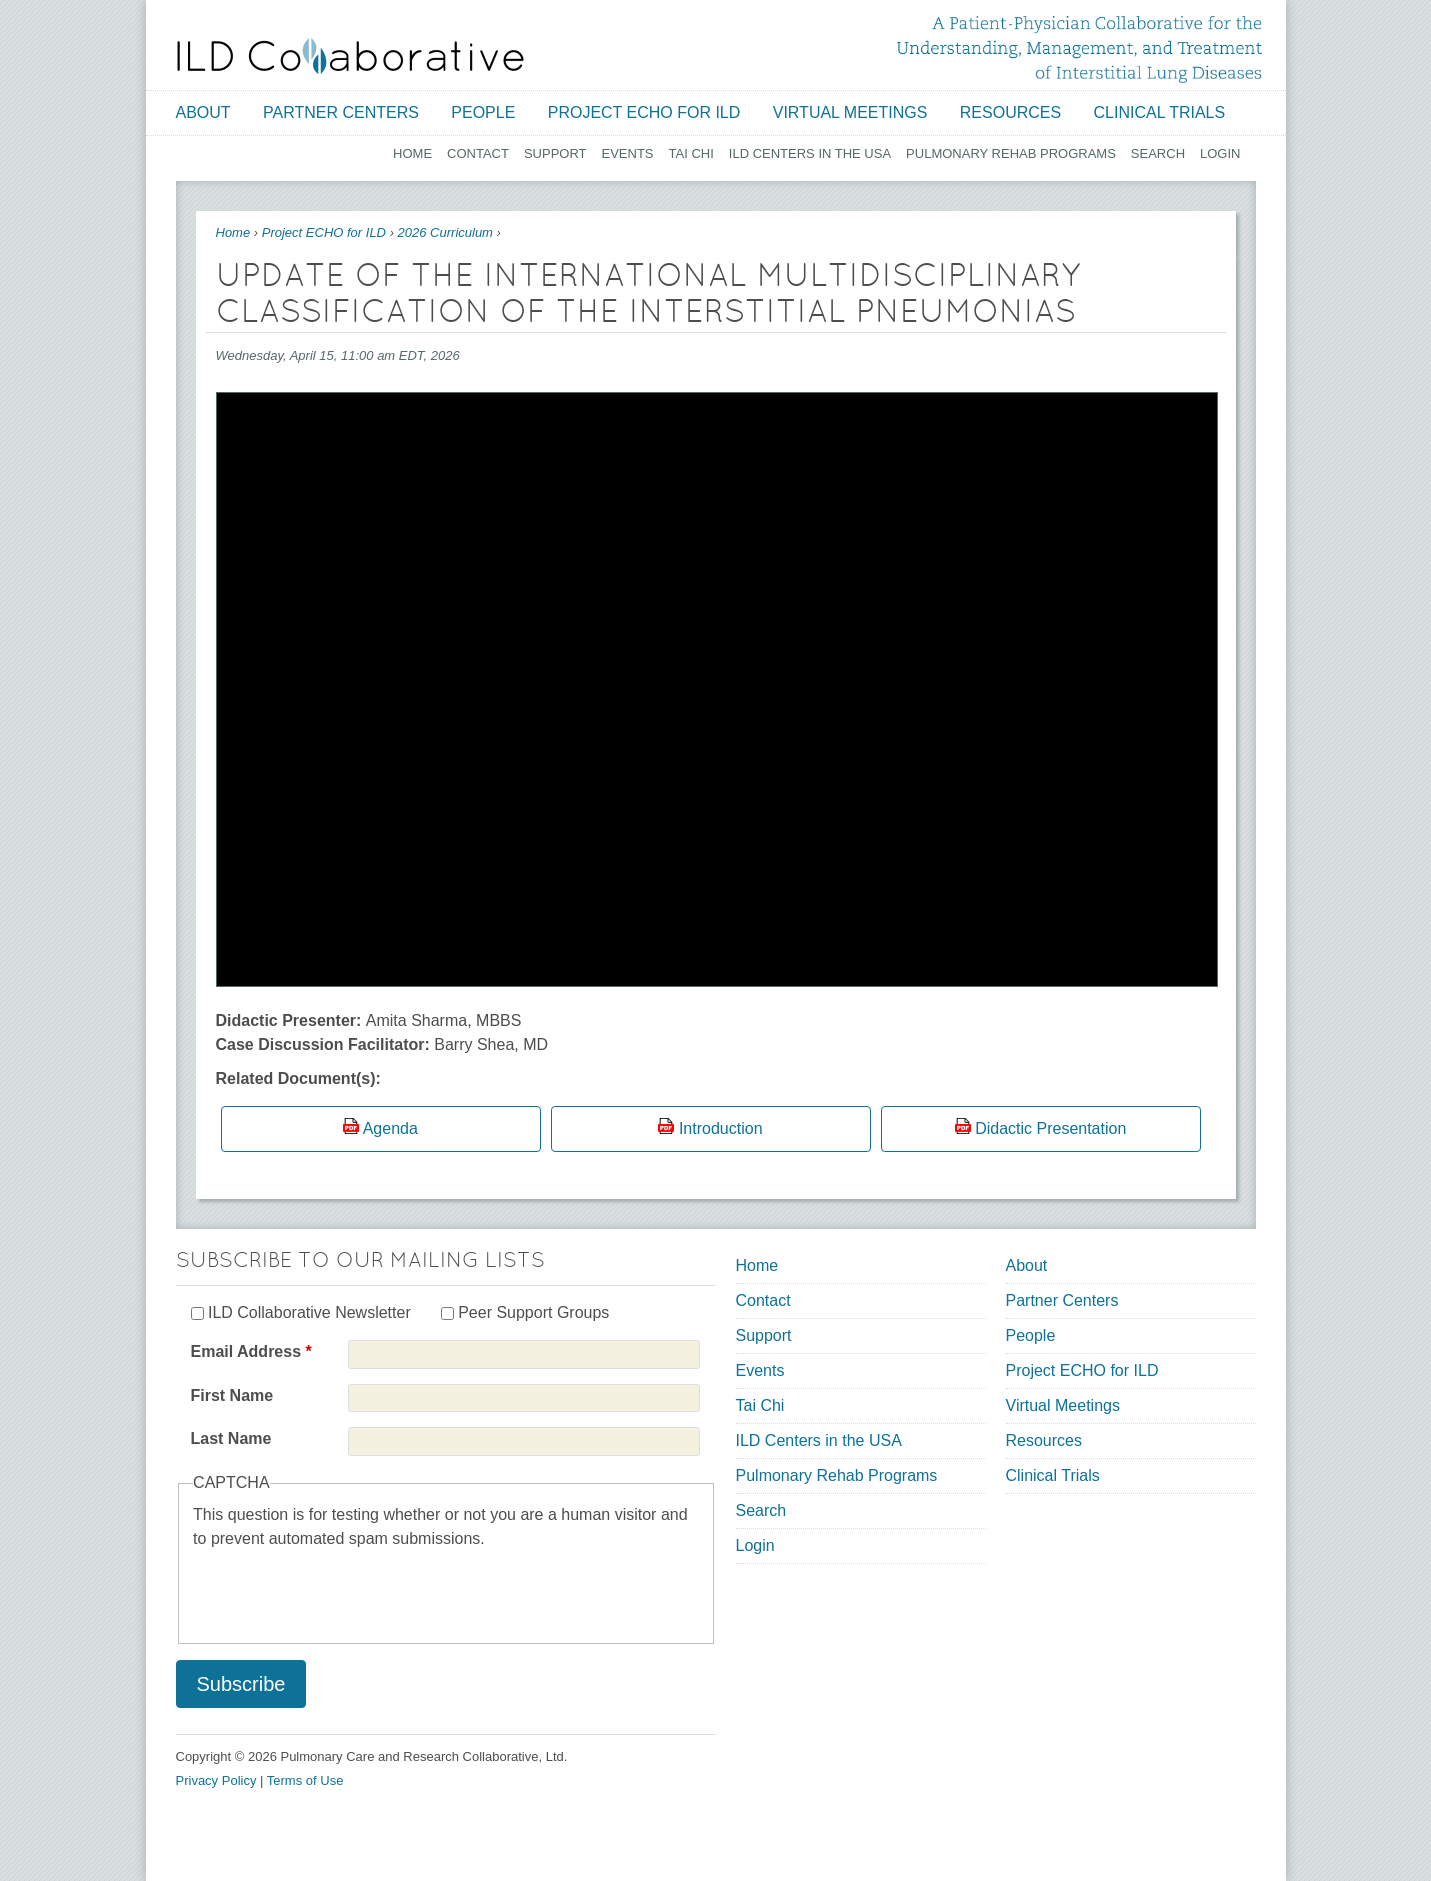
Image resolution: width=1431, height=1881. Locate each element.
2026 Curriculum (445, 232)
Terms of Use (305, 1780)
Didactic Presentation (1050, 1128)
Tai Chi (691, 153)
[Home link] (350, 56)
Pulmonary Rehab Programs (1011, 153)
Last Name (231, 1438)
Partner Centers (341, 112)
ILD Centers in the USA (810, 153)
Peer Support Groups (533, 1312)
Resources (1010, 112)
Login (1220, 153)
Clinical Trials (1160, 112)
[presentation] (345, 1590)
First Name (232, 1395)
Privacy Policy (216, 1780)
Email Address (251, 1351)
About (203, 112)
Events (628, 153)
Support (555, 153)
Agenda (390, 1128)
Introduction (721, 1128)
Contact (478, 153)
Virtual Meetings (850, 112)
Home (412, 153)
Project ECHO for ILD (644, 112)
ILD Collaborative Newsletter (309, 1312)
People (483, 112)
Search (1158, 153)
